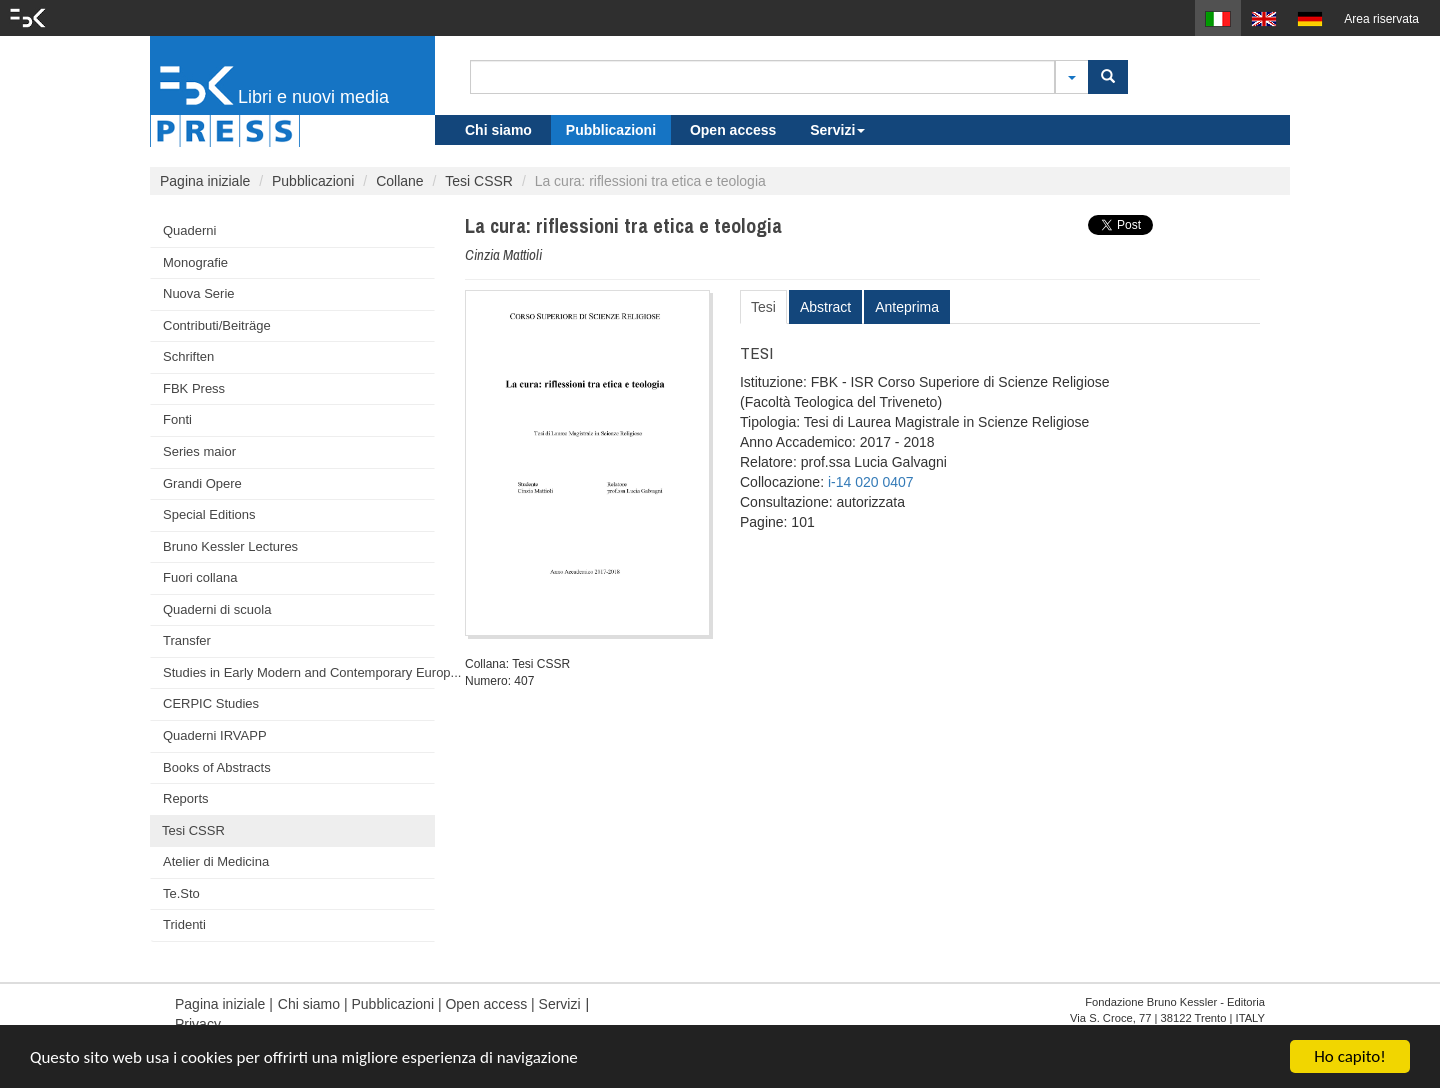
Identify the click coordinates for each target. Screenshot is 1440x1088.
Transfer (187, 640)
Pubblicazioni (611, 130)
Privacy (198, 1024)
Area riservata (1381, 19)
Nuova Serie (199, 293)
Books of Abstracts (217, 767)
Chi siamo (498, 130)
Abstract (825, 307)
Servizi (837, 130)
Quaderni (189, 230)
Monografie (195, 262)
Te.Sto (181, 893)
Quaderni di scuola (217, 609)
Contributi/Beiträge (217, 325)
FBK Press (194, 388)
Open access (733, 130)
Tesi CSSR (479, 181)
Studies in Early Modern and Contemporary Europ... (299, 672)
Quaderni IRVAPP (215, 735)
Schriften (188, 356)
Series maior (199, 451)
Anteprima (907, 307)
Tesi (763, 307)
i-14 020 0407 (871, 482)
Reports (186, 798)
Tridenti (184, 924)
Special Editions (209, 514)
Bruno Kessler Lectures (230, 546)
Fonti (177, 419)
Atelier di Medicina (216, 861)
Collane (399, 181)
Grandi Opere (202, 483)
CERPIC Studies (211, 703)
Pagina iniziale (205, 181)
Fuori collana (200, 577)
